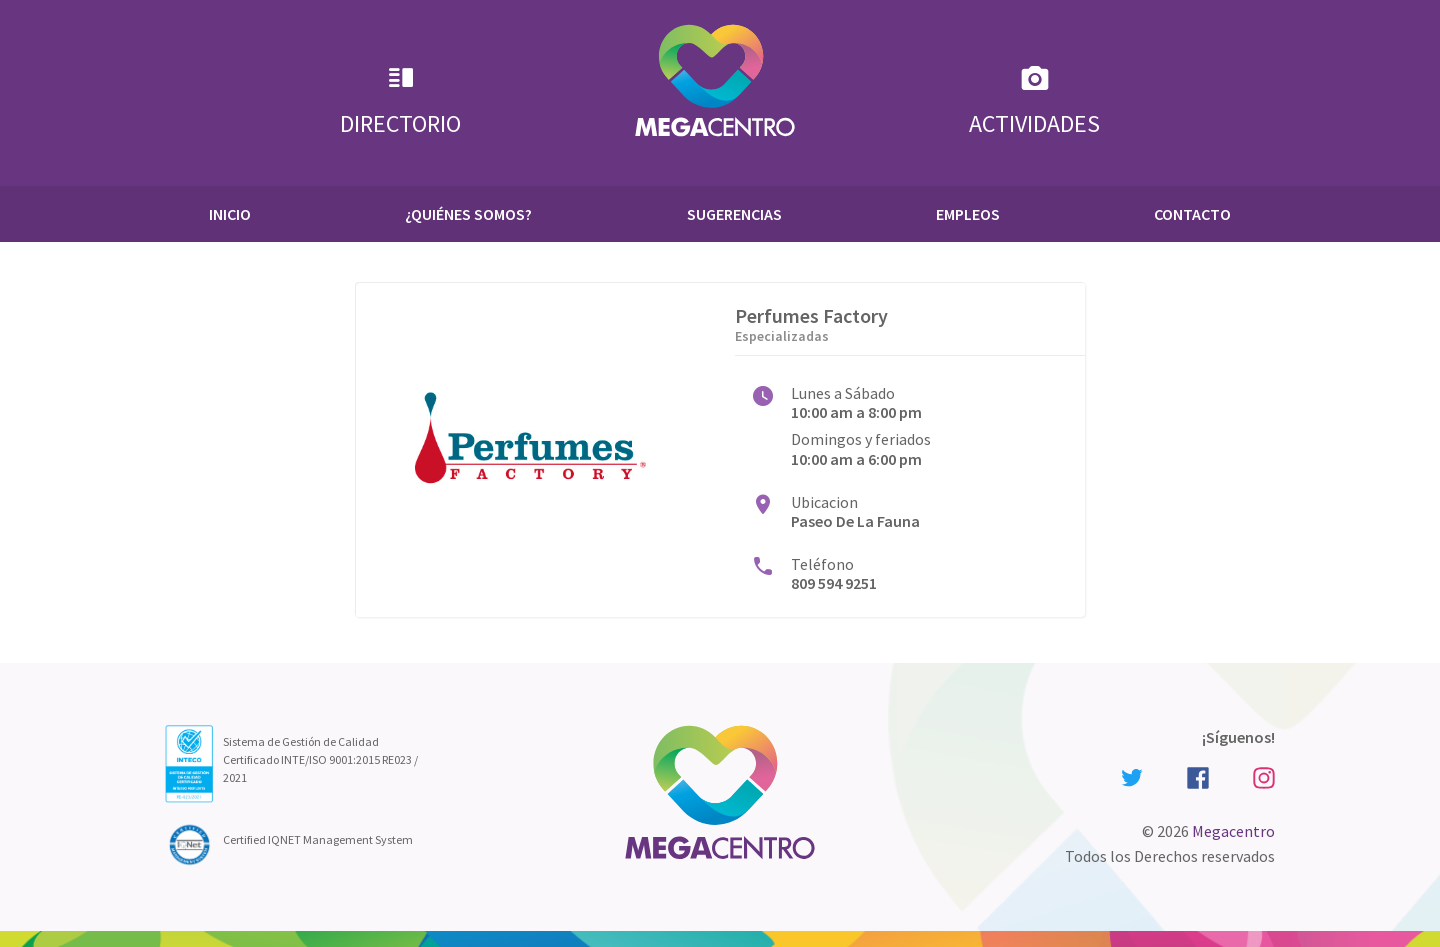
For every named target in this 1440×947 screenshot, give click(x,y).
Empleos (968, 214)
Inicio (230, 214)
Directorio (400, 100)
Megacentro (1233, 831)
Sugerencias (734, 214)
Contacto (1192, 214)
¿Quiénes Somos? (468, 214)
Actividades (1034, 100)
